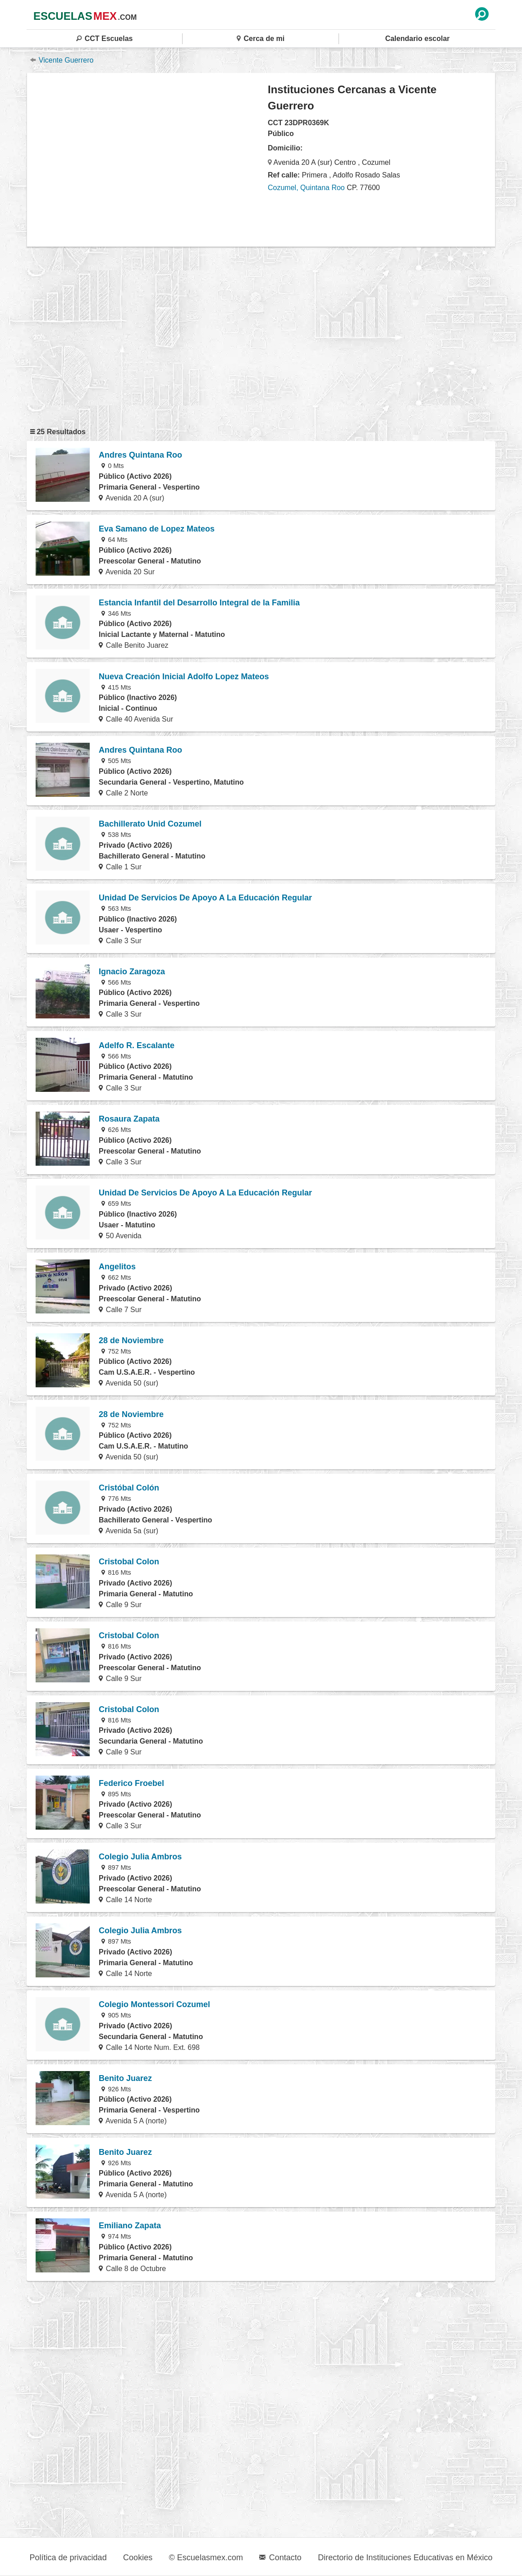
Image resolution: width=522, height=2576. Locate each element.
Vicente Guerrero (61, 60)
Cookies (137, 2557)
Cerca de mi (261, 38)
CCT (104, 38)
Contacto (280, 2557)
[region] (147, 159)
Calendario (417, 38)
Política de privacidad (68, 2557)
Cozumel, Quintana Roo (306, 187)
